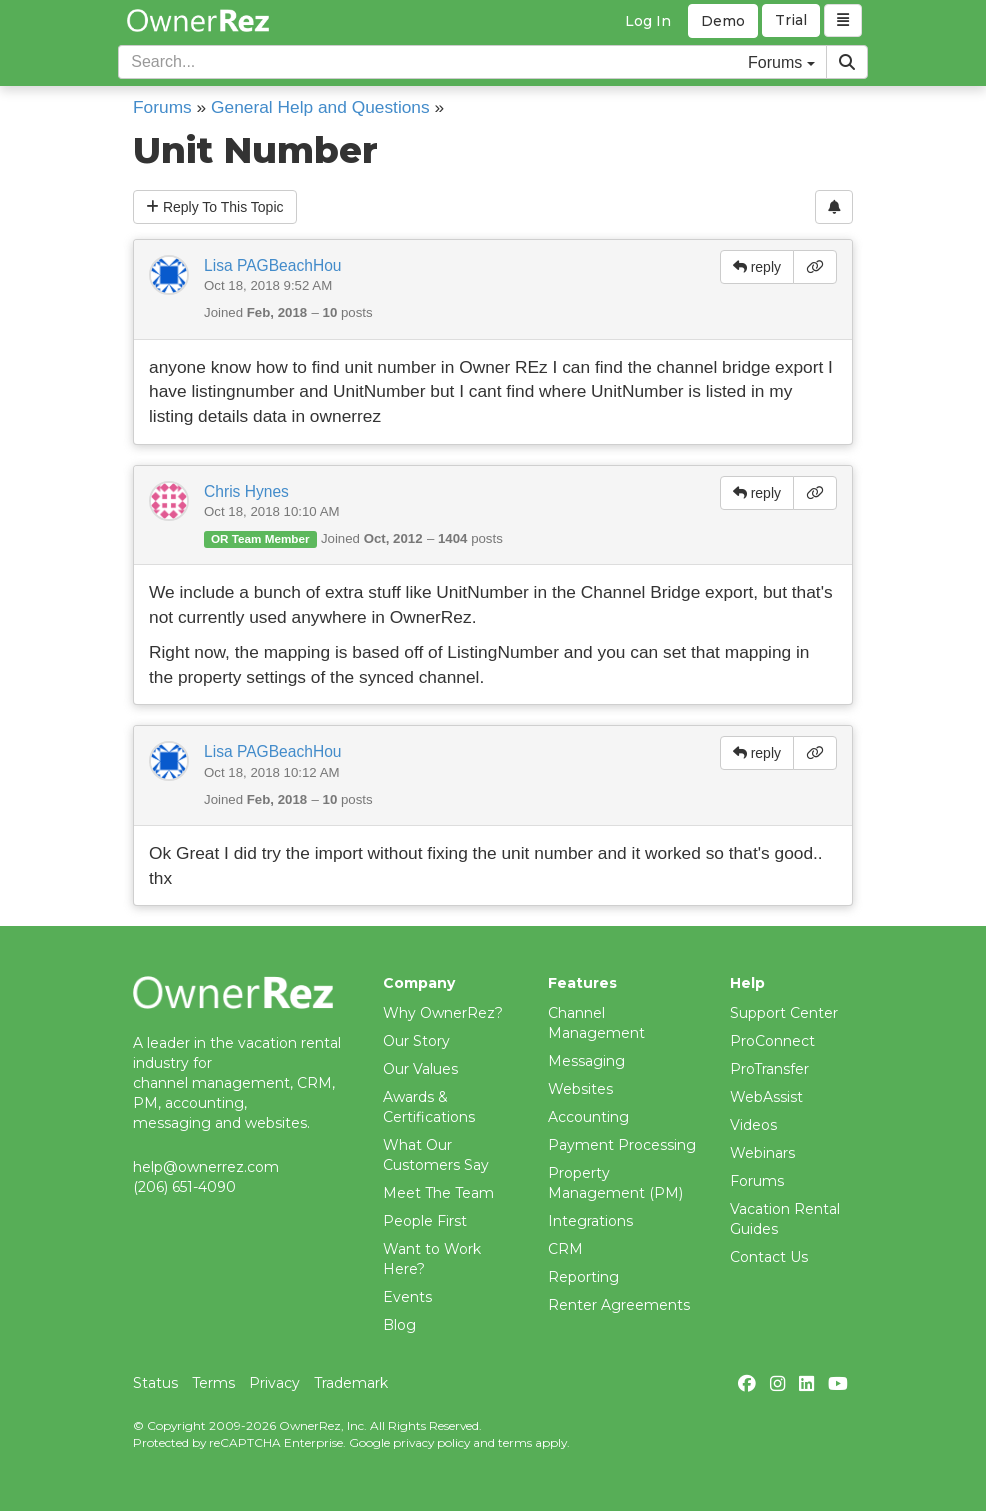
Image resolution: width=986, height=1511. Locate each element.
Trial (791, 21)
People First (425, 1221)
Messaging (586, 1061)
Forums (162, 107)
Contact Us (769, 1257)
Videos (753, 1125)
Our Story (416, 1041)
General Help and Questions (320, 107)
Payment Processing (622, 1145)
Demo (723, 21)
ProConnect (772, 1041)
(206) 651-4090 (184, 1187)
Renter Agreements (619, 1305)
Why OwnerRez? (443, 1013)
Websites (580, 1089)
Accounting (588, 1117)
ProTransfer (769, 1069)
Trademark (351, 1383)
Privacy (274, 1383)
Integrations (590, 1221)
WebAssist (766, 1097)
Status (155, 1383)
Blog (399, 1325)
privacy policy (431, 1442)
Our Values (420, 1069)
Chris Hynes (246, 491)
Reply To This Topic (215, 207)
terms (515, 1442)
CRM (565, 1249)
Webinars (762, 1153)
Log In (648, 21)
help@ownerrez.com (206, 1167)
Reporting (583, 1277)
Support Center (784, 1013)
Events (407, 1297)
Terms (213, 1383)
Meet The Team (438, 1193)
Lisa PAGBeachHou (273, 265)
